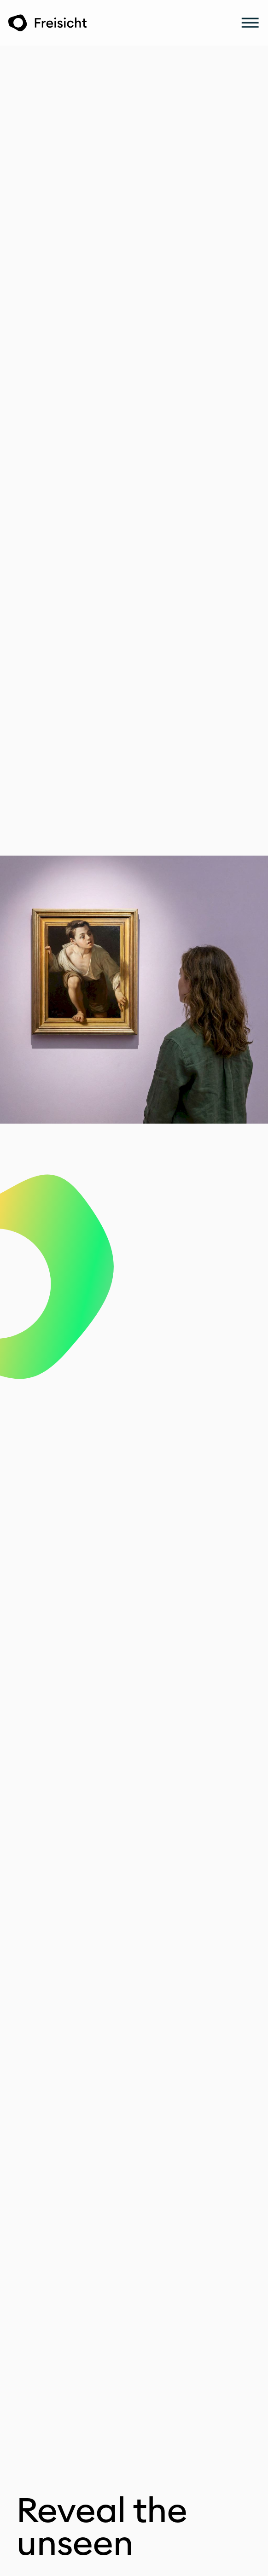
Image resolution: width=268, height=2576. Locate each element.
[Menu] (250, 23)
